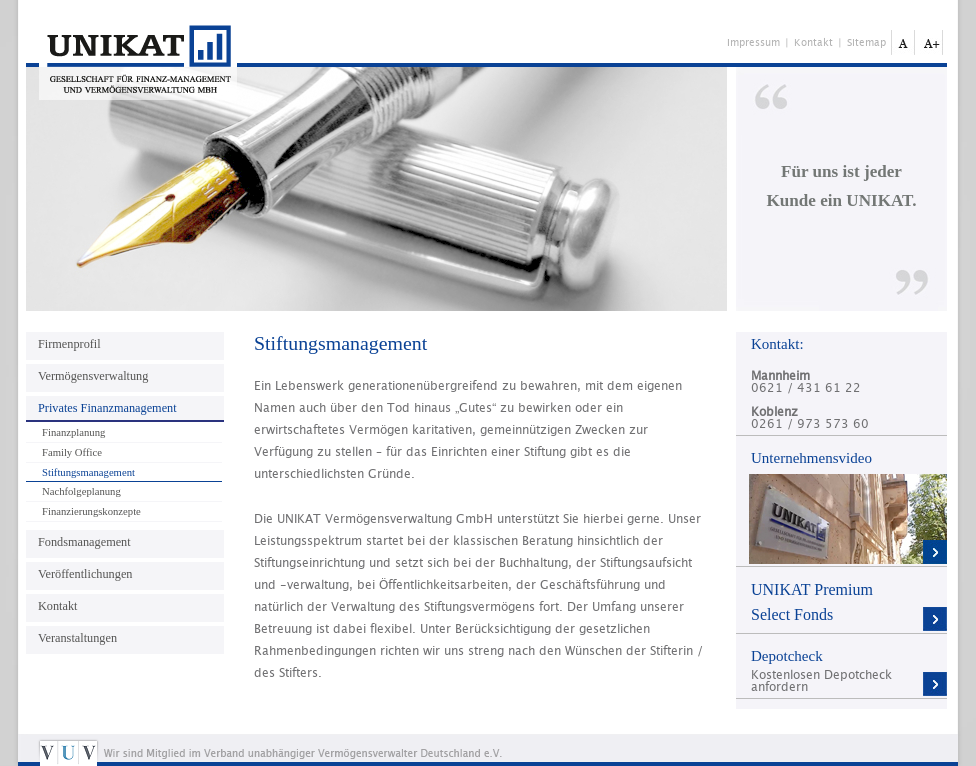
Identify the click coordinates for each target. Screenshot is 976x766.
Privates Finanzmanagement (107, 408)
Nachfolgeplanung (81, 491)
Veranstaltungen (77, 638)
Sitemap (866, 43)
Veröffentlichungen (85, 574)
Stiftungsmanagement (88, 472)
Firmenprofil (69, 344)
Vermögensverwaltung (93, 376)
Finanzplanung (73, 432)
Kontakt (813, 43)
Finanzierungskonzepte (91, 511)
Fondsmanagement (84, 542)
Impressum (753, 43)
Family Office (72, 452)
